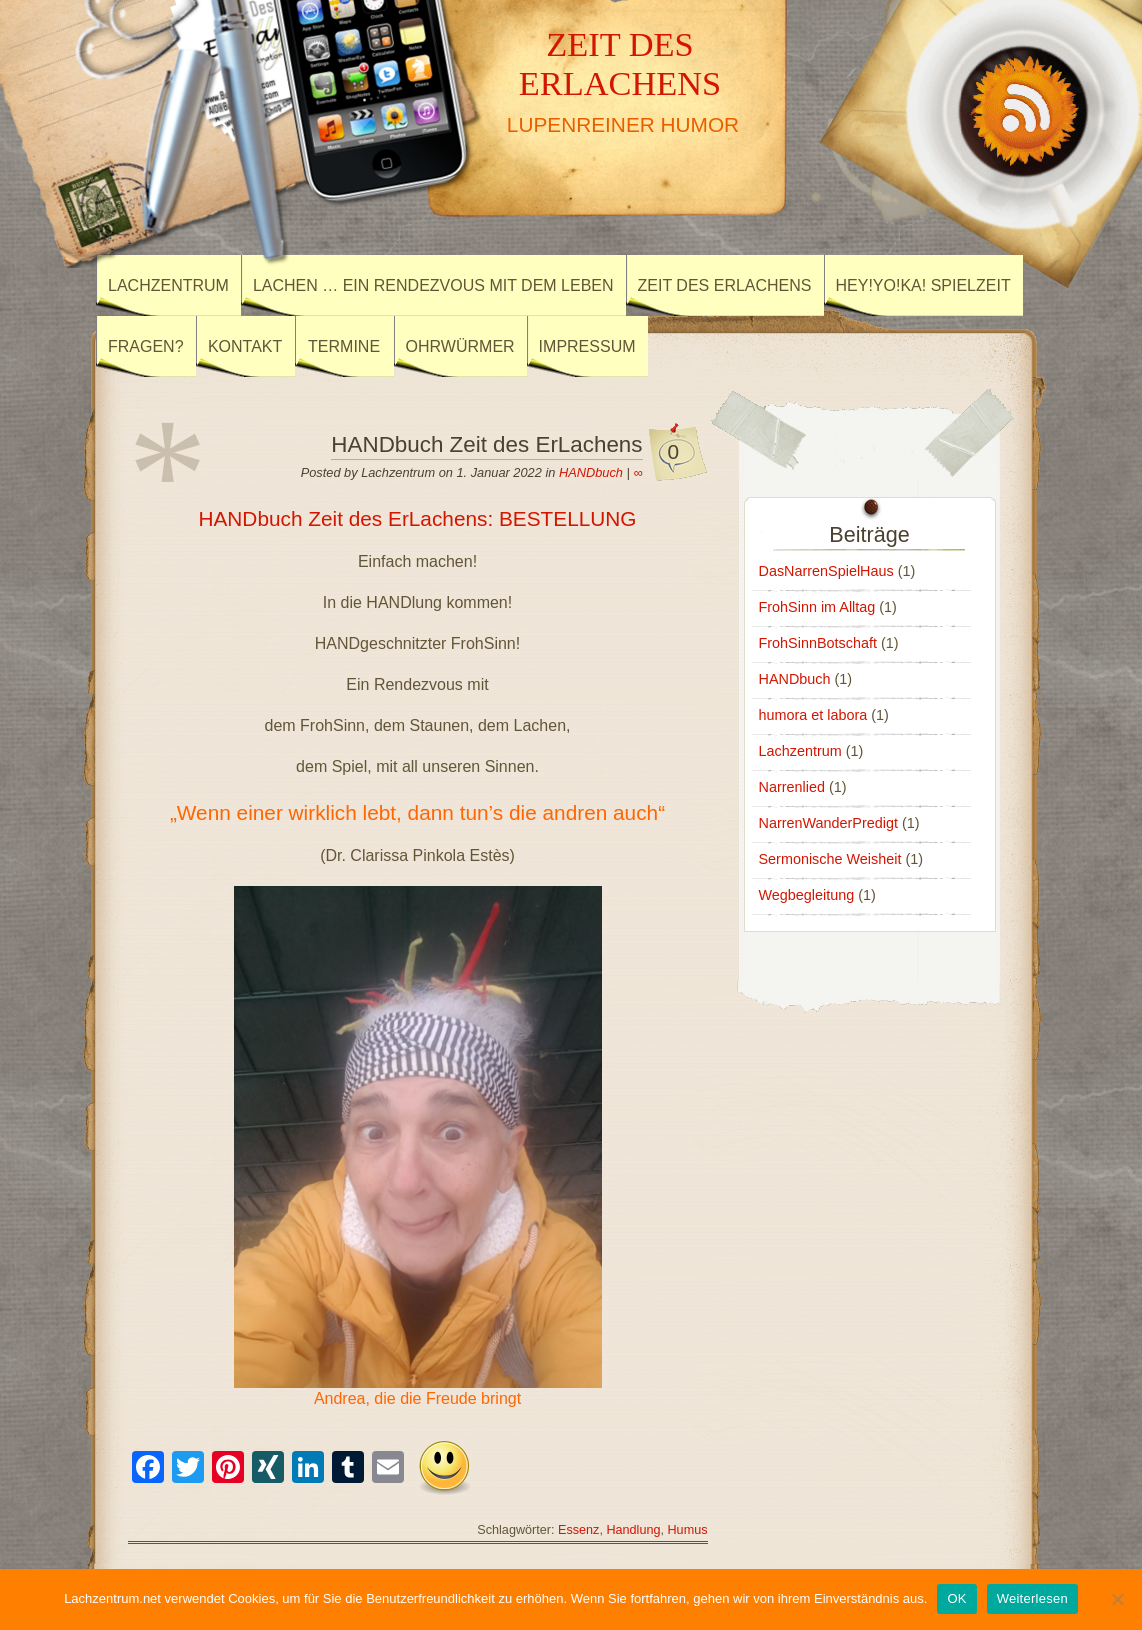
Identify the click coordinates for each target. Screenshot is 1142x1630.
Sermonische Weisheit (830, 859)
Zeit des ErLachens (725, 285)
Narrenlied (792, 787)
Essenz (578, 1530)
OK (956, 1598)
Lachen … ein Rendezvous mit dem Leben (433, 285)
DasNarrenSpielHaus (826, 571)
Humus (688, 1530)
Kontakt (245, 346)
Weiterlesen (1032, 1598)
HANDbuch (591, 472)
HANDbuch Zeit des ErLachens (486, 444)
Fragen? (146, 346)
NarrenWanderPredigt (828, 823)
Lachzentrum (168, 285)
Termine (344, 346)
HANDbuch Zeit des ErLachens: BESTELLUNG (417, 518)
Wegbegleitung (807, 895)
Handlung (633, 1530)
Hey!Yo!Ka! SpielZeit (923, 285)
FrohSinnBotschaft (818, 643)
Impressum (587, 346)
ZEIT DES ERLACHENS (620, 63)
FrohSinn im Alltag (817, 607)
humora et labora (813, 715)
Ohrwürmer (460, 346)
